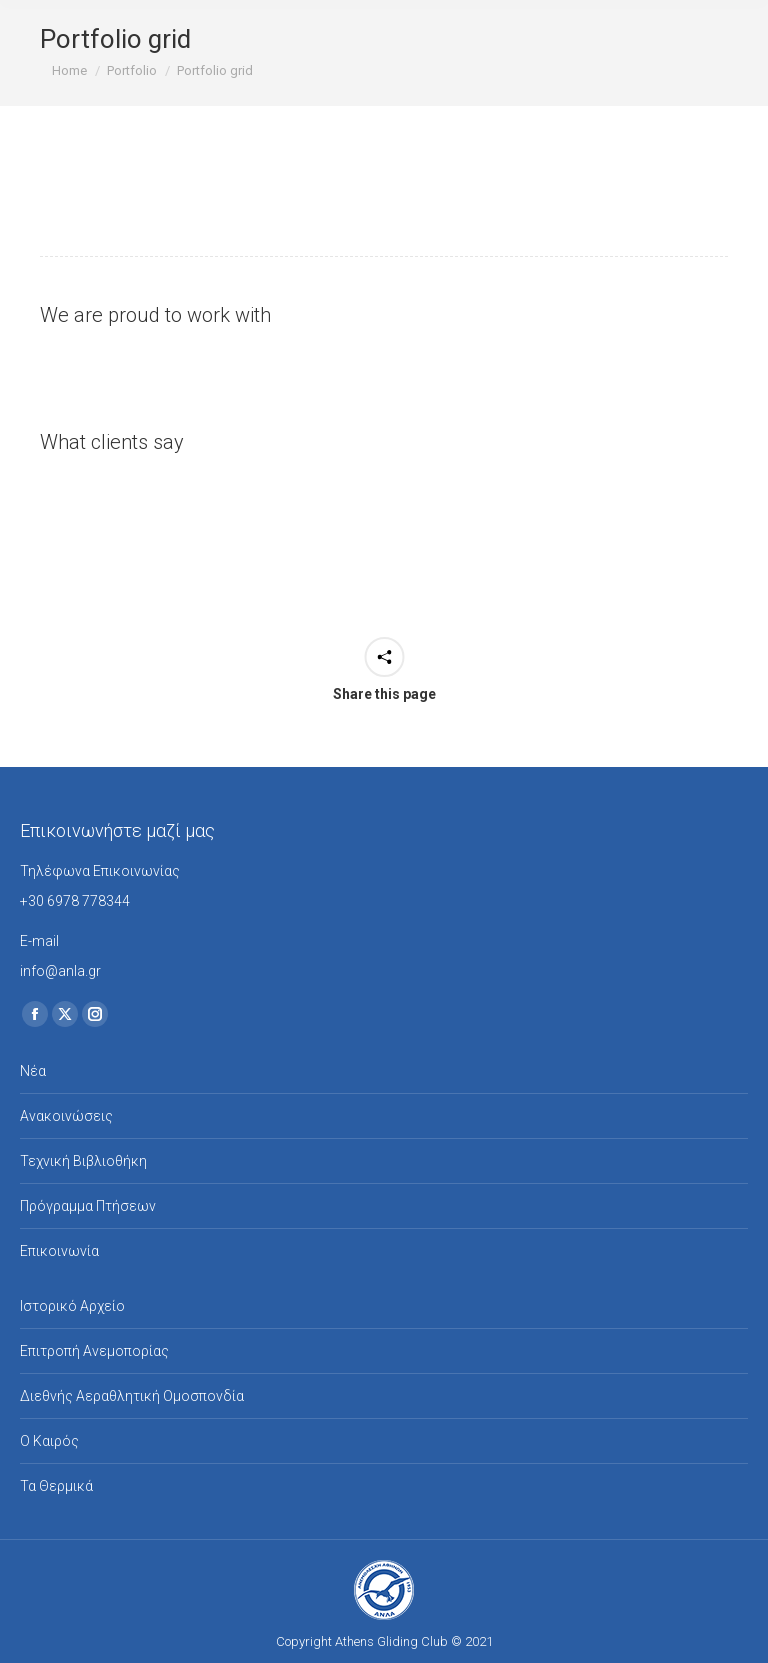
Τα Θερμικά (56, 1486)
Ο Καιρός (49, 1441)
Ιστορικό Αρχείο (72, 1306)
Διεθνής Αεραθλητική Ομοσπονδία (132, 1396)
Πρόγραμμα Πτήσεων (88, 1206)
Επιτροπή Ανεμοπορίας (94, 1351)
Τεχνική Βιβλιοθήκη (83, 1161)
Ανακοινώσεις (66, 1116)
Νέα (33, 1071)
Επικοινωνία (59, 1251)
